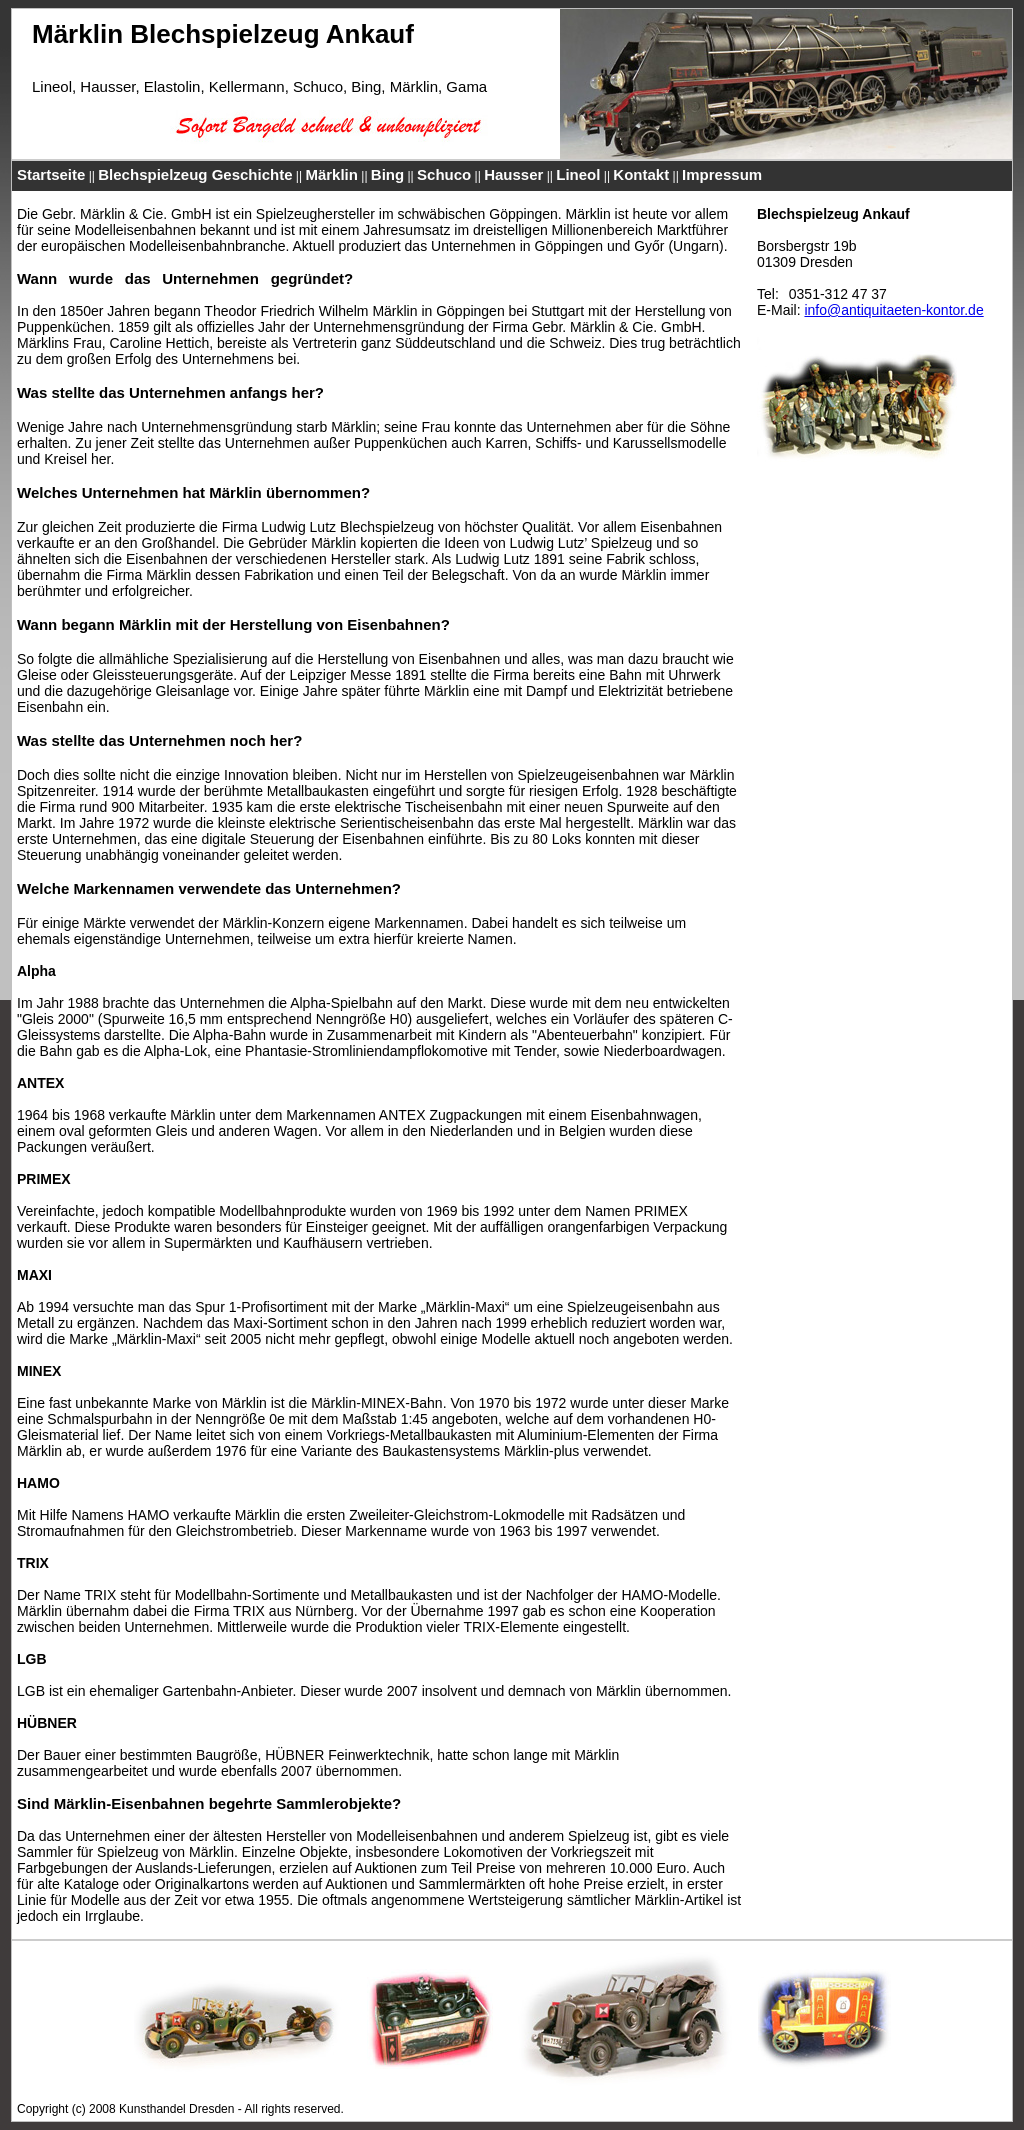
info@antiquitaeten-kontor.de (893, 310)
